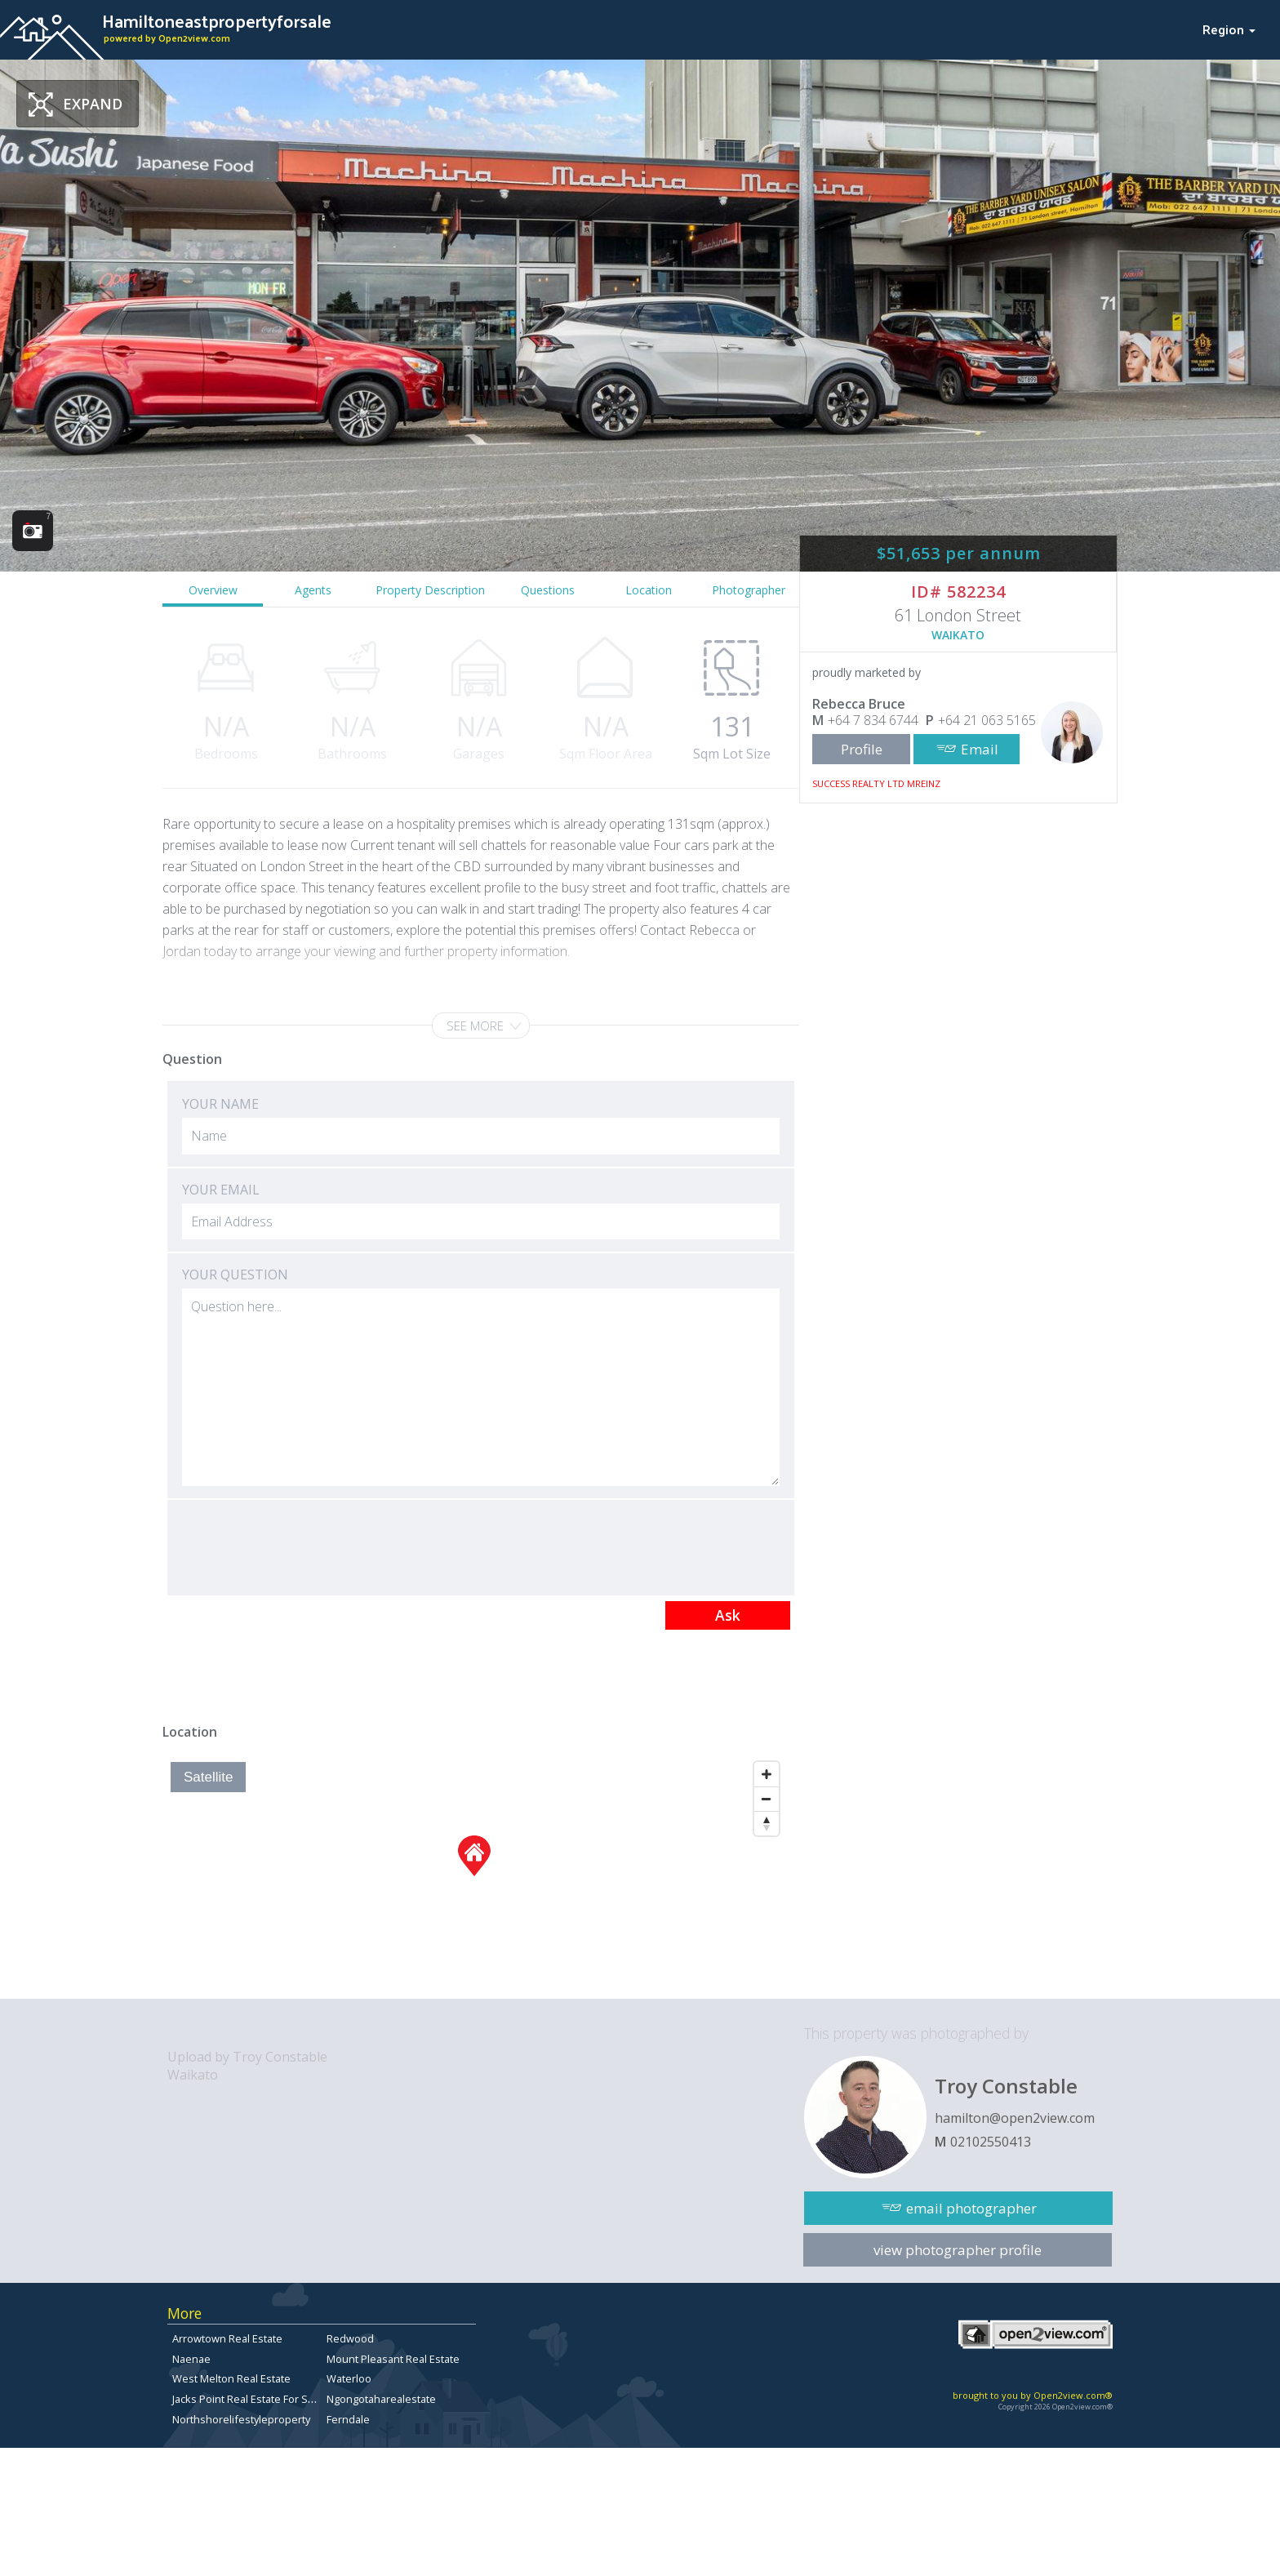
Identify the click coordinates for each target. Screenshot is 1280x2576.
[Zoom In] (766, 1774)
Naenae (191, 2358)
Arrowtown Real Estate (227, 2338)
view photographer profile (957, 2249)
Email (979, 749)
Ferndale (348, 2419)
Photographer (748, 590)
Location (648, 590)
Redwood (350, 2338)
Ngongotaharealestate (381, 2398)
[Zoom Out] (766, 1798)
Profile (861, 749)
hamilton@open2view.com (1015, 2118)
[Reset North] (766, 1823)
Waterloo (349, 2378)
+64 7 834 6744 (873, 720)
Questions (548, 590)
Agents (313, 590)
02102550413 (990, 2142)
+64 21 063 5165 (987, 720)
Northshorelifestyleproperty (241, 2419)
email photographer (971, 2208)
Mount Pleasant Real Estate (393, 2358)
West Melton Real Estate (231, 2378)
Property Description (430, 590)
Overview (213, 590)
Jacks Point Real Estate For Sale (247, 2398)
